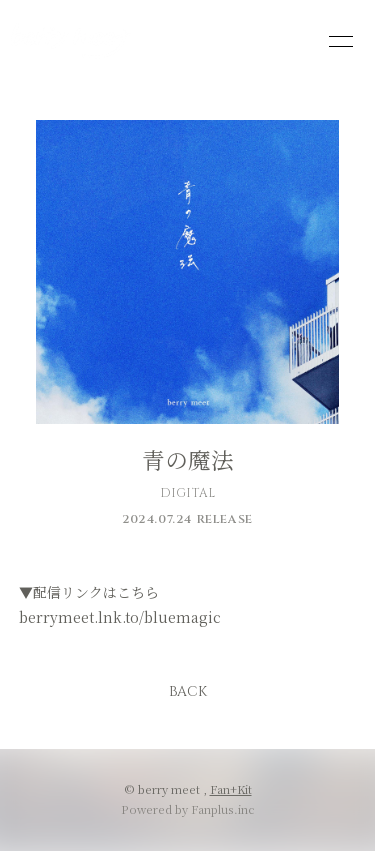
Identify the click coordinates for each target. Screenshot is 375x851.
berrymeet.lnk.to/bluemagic (120, 617)
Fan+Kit (231, 789)
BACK (188, 691)
